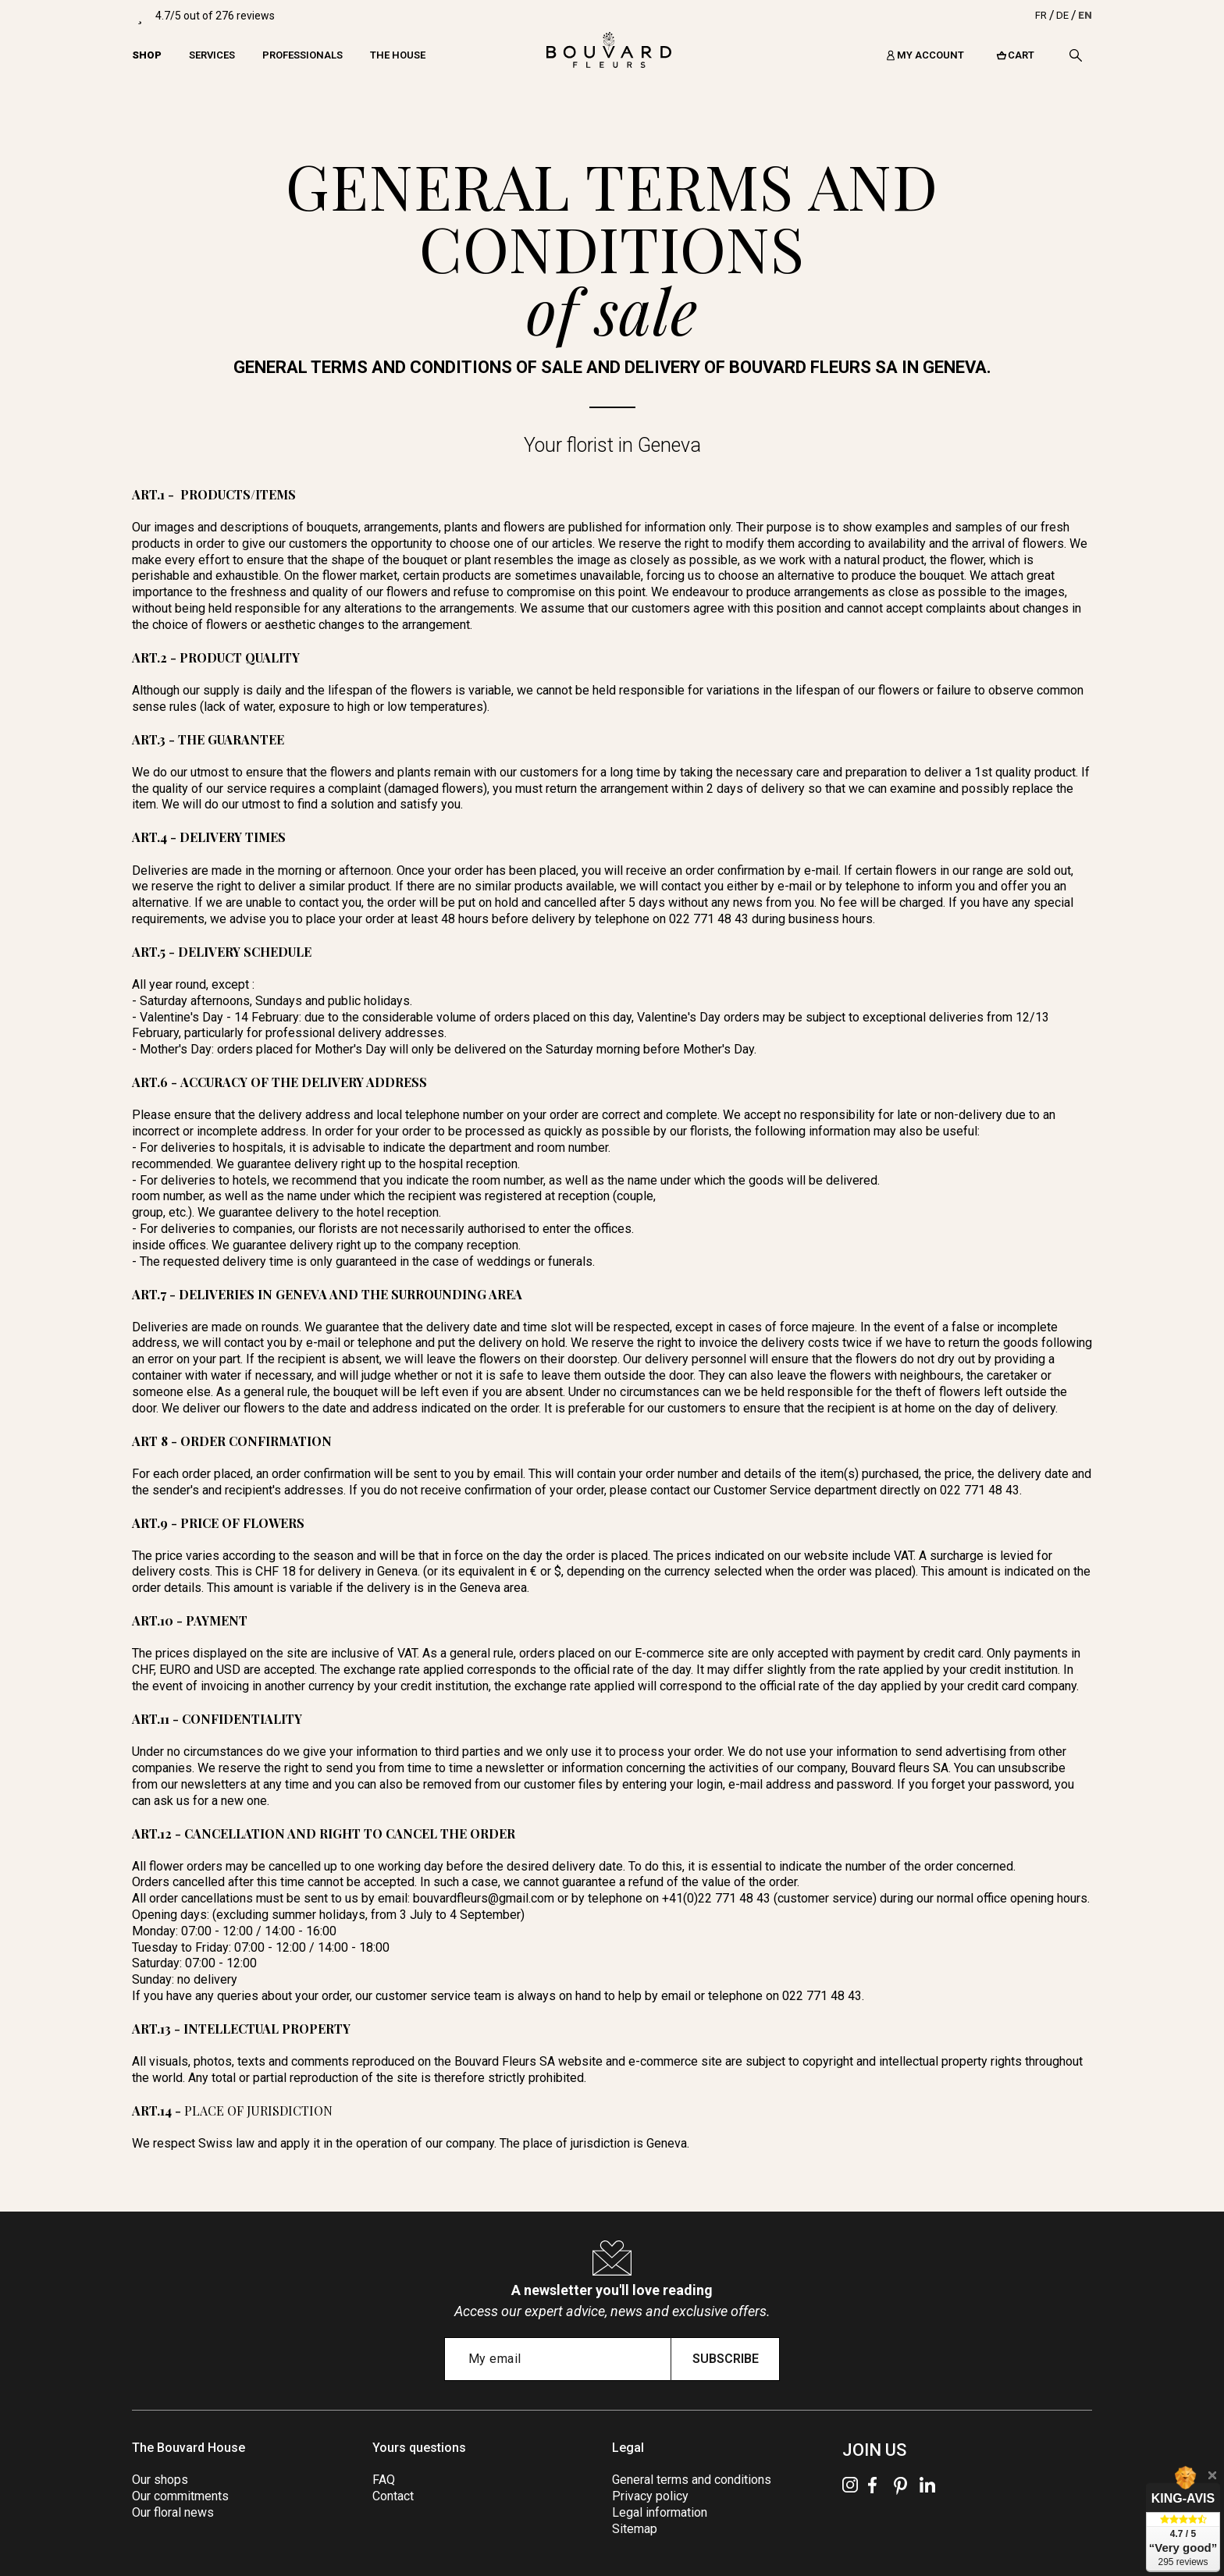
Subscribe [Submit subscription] (725, 2358)
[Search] (1076, 55)
